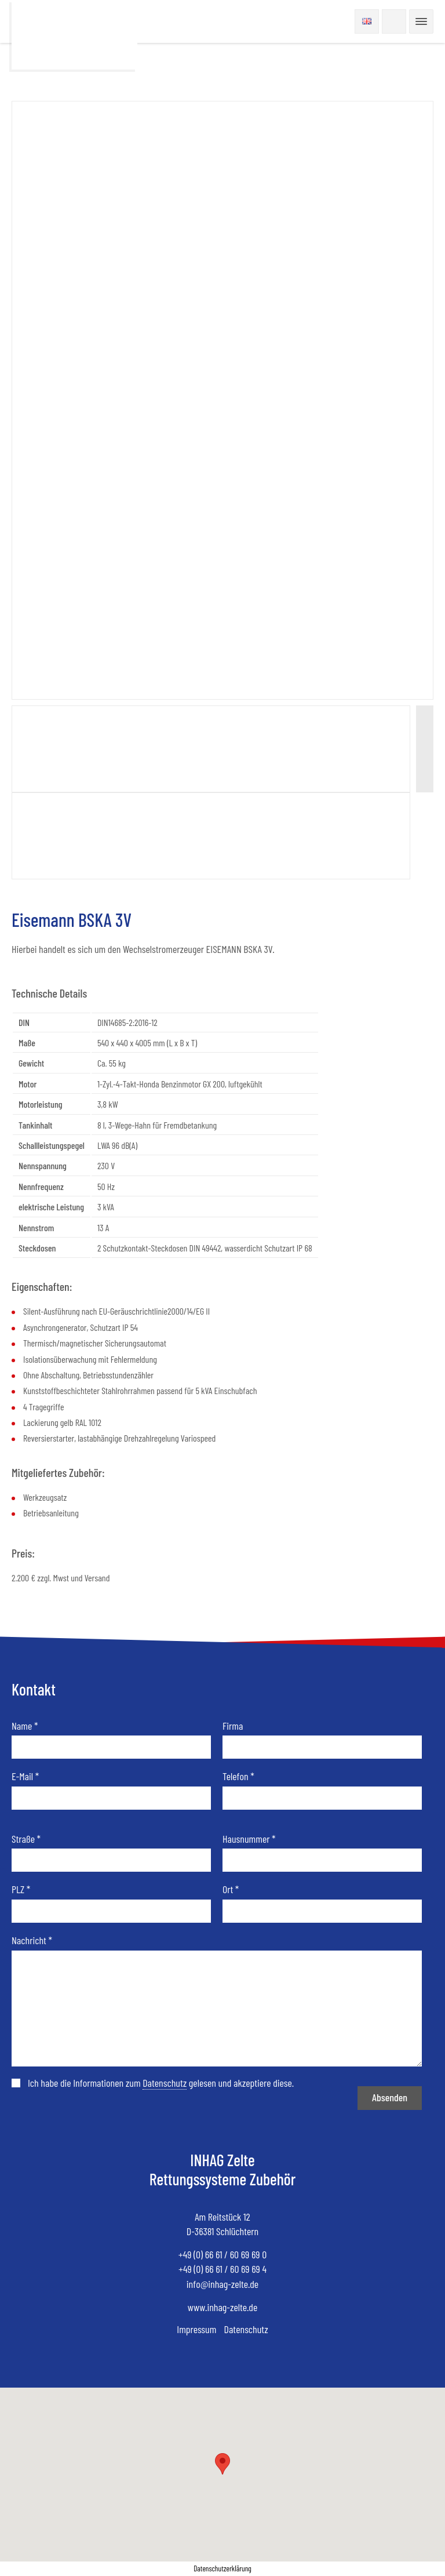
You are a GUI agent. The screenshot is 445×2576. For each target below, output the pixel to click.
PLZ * (21, 1889)
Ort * (230, 1889)
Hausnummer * (249, 1839)
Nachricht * (32, 1940)
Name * (25, 1726)
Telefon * (238, 1776)
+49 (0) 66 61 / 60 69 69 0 (222, 2254)
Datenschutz (246, 2329)
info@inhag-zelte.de (222, 2283)
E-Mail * (25, 1776)
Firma (232, 1726)
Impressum (196, 2329)
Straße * (26, 1839)
